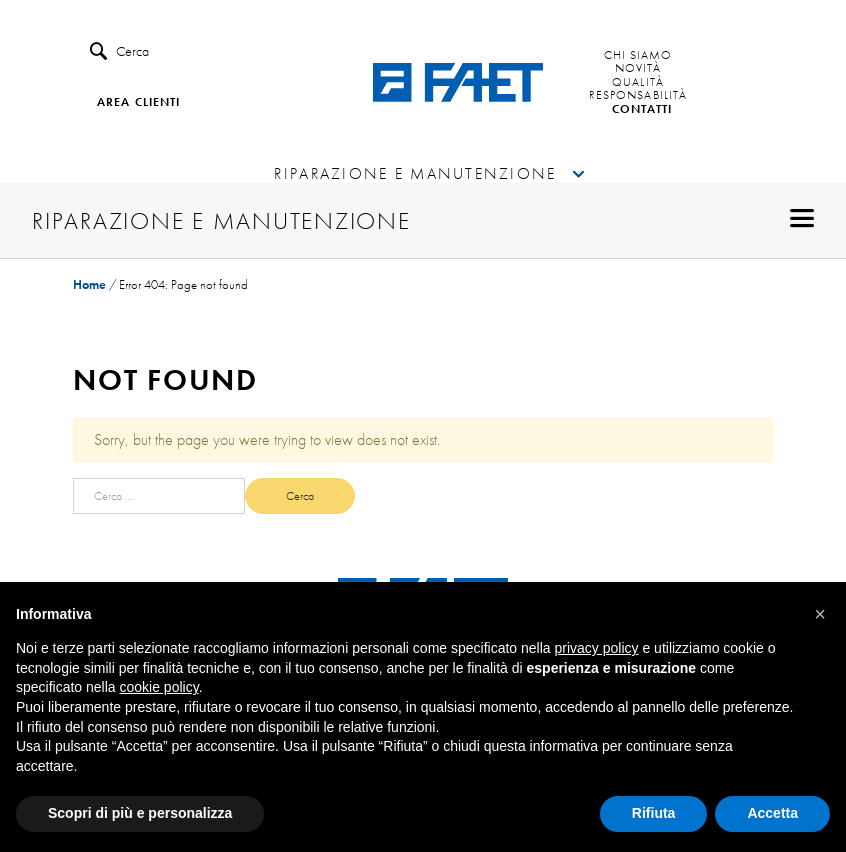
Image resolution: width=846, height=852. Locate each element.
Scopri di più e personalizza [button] (140, 813)
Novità (638, 69)
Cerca (119, 51)
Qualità (638, 83)
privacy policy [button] (597, 648)
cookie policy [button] (159, 687)
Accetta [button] (772, 813)
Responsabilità (638, 96)
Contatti (642, 110)
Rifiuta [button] (654, 813)
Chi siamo (638, 56)
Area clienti (138, 103)
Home (89, 284)
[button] (820, 614)
